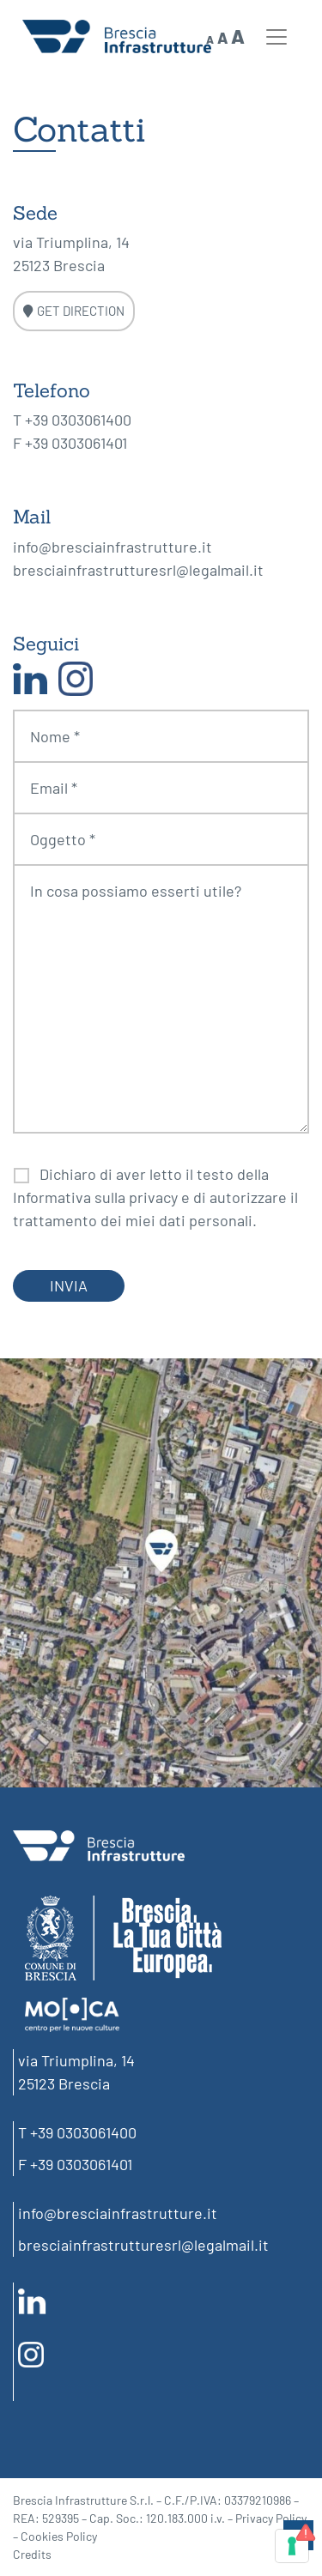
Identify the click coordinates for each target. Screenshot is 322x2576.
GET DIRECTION (74, 310)
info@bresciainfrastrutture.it (112, 546)
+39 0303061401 (76, 442)
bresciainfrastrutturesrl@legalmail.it (138, 569)
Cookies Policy (59, 2536)
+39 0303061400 (78, 419)
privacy (153, 1197)
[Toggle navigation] (276, 37)
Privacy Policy (271, 2518)
